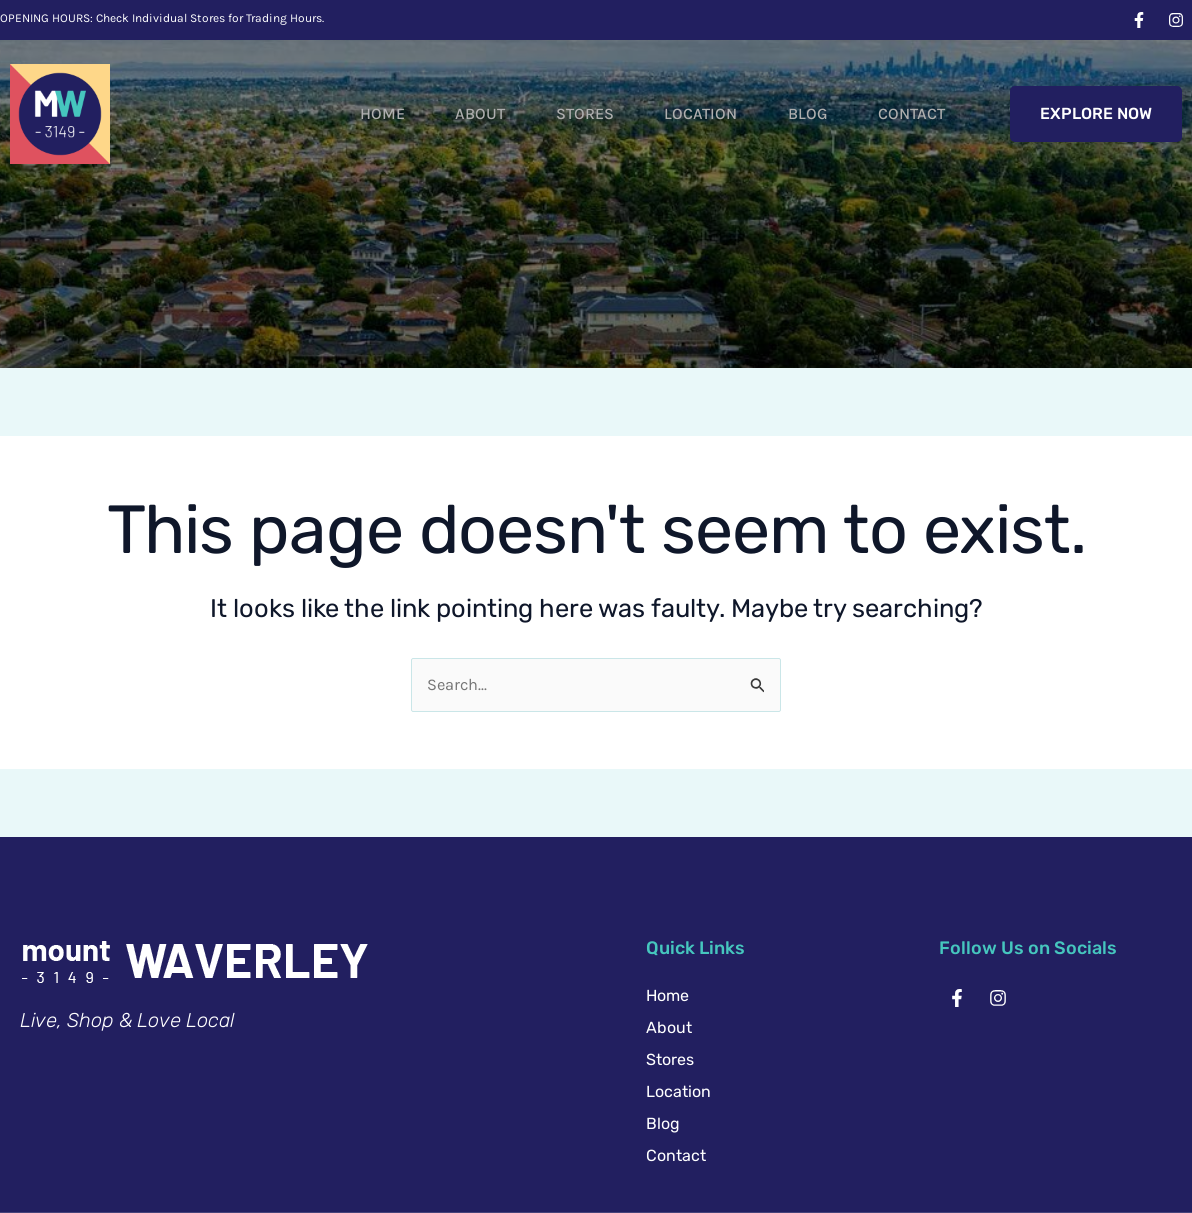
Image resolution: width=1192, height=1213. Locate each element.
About (447, 113)
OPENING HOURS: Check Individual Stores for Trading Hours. (162, 18)
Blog (803, 113)
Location (686, 113)
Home (339, 113)
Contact (916, 113)
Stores (561, 113)
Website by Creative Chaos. (770, 1153)
